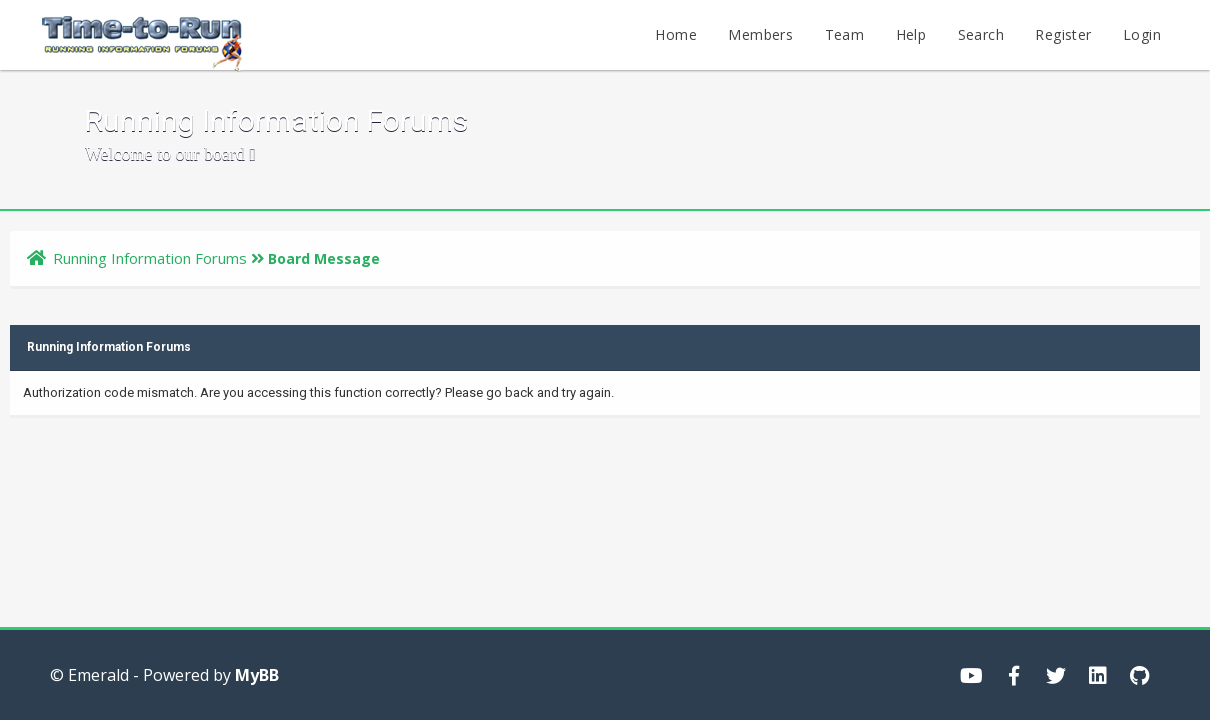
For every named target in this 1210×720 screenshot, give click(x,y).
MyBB (257, 675)
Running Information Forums (150, 258)
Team (845, 34)
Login (1142, 34)
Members (760, 34)
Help (911, 34)
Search (981, 34)
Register (1063, 34)
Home (676, 34)
